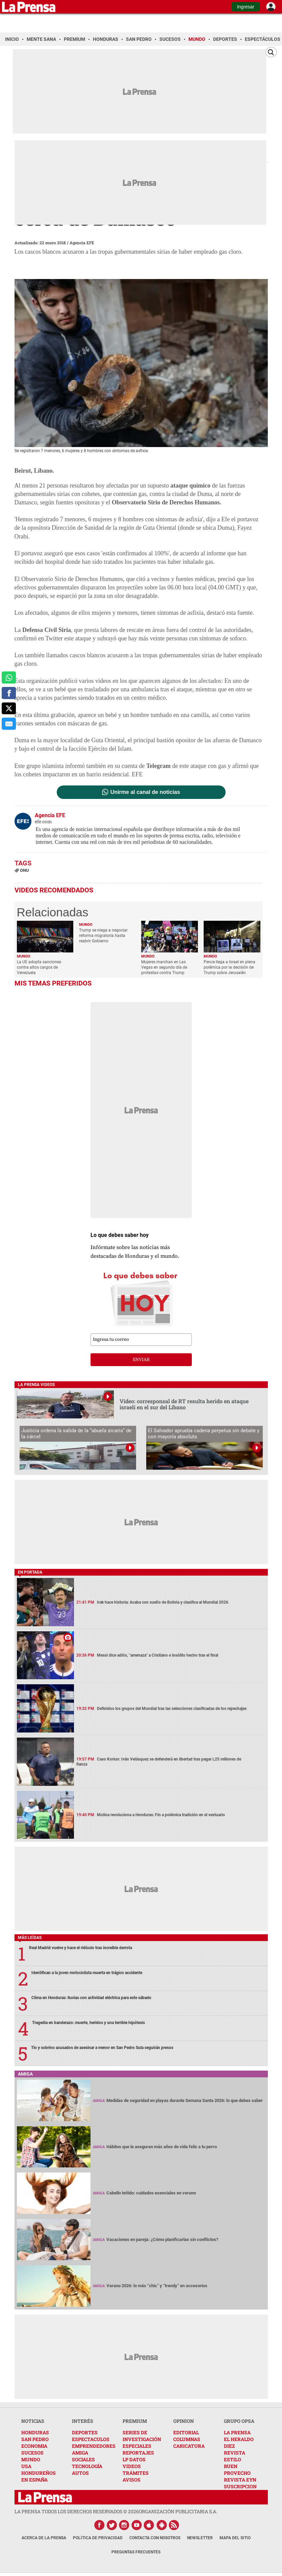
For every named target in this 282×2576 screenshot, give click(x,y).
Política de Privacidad (98, 2538)
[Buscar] (271, 52)
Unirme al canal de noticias (145, 792)
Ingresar (245, 6)
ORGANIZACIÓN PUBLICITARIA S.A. (178, 2511)
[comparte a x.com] (9, 708)
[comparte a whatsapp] (9, 677)
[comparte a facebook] (9, 693)
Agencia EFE (82, 242)
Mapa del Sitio (235, 2538)
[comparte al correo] (9, 724)
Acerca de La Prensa (44, 2538)
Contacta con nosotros (154, 2538)
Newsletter (200, 2538)
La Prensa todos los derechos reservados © (77, 2511)
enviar (141, 1360)
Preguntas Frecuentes (135, 2552)
